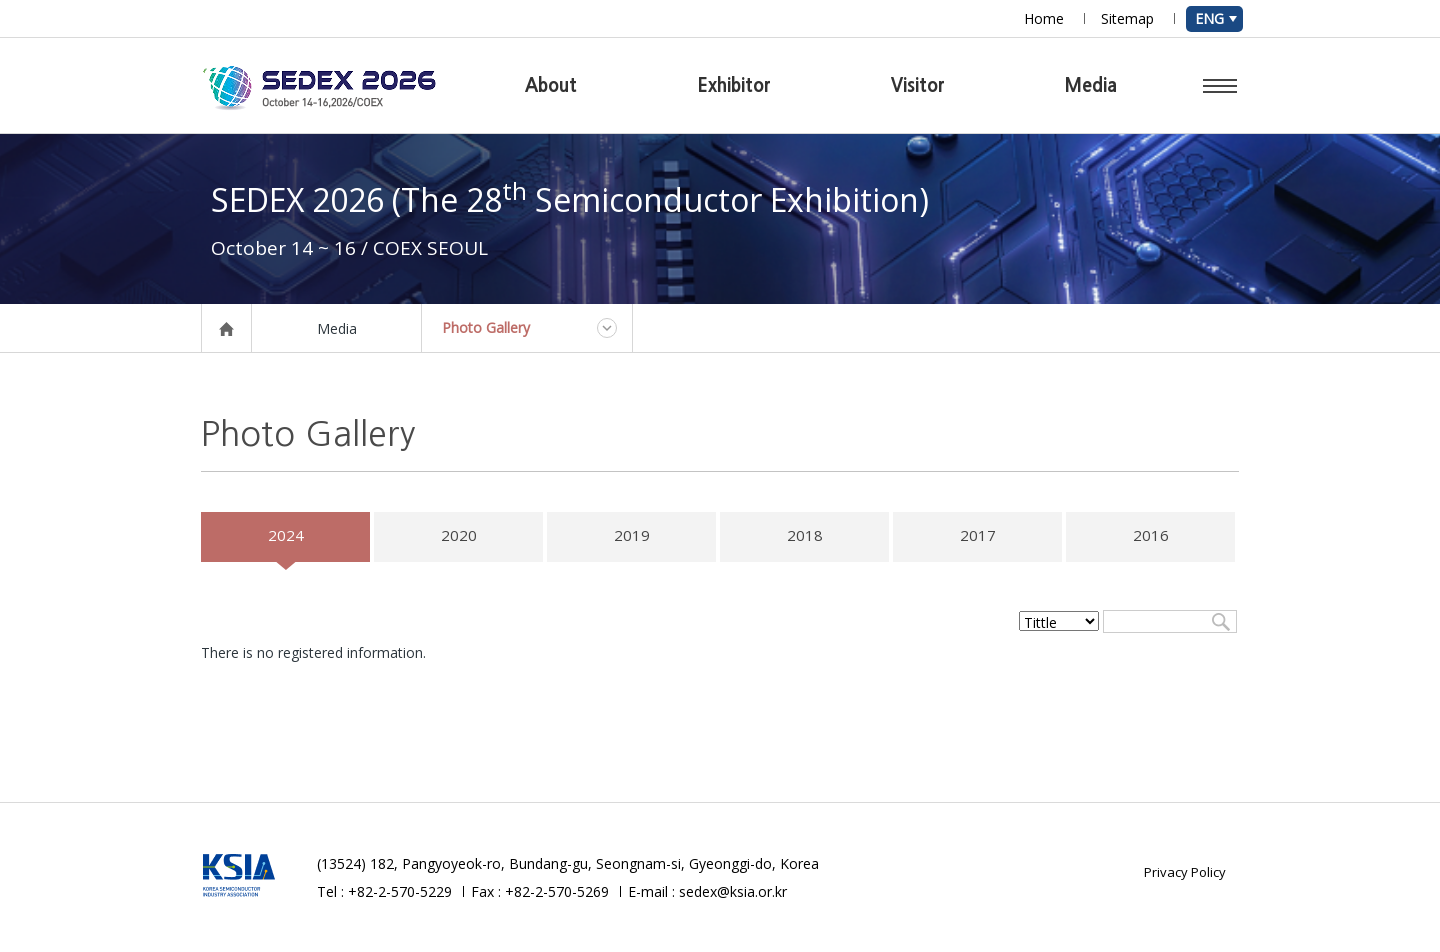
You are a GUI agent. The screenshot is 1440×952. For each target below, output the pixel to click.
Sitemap (1127, 18)
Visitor (918, 86)
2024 (286, 535)
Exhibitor (734, 86)
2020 (459, 535)
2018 (805, 535)
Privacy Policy (1185, 872)
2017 (978, 535)
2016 (1151, 535)
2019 (632, 535)
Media (1091, 86)
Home (1044, 18)
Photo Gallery (486, 327)
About (551, 86)
